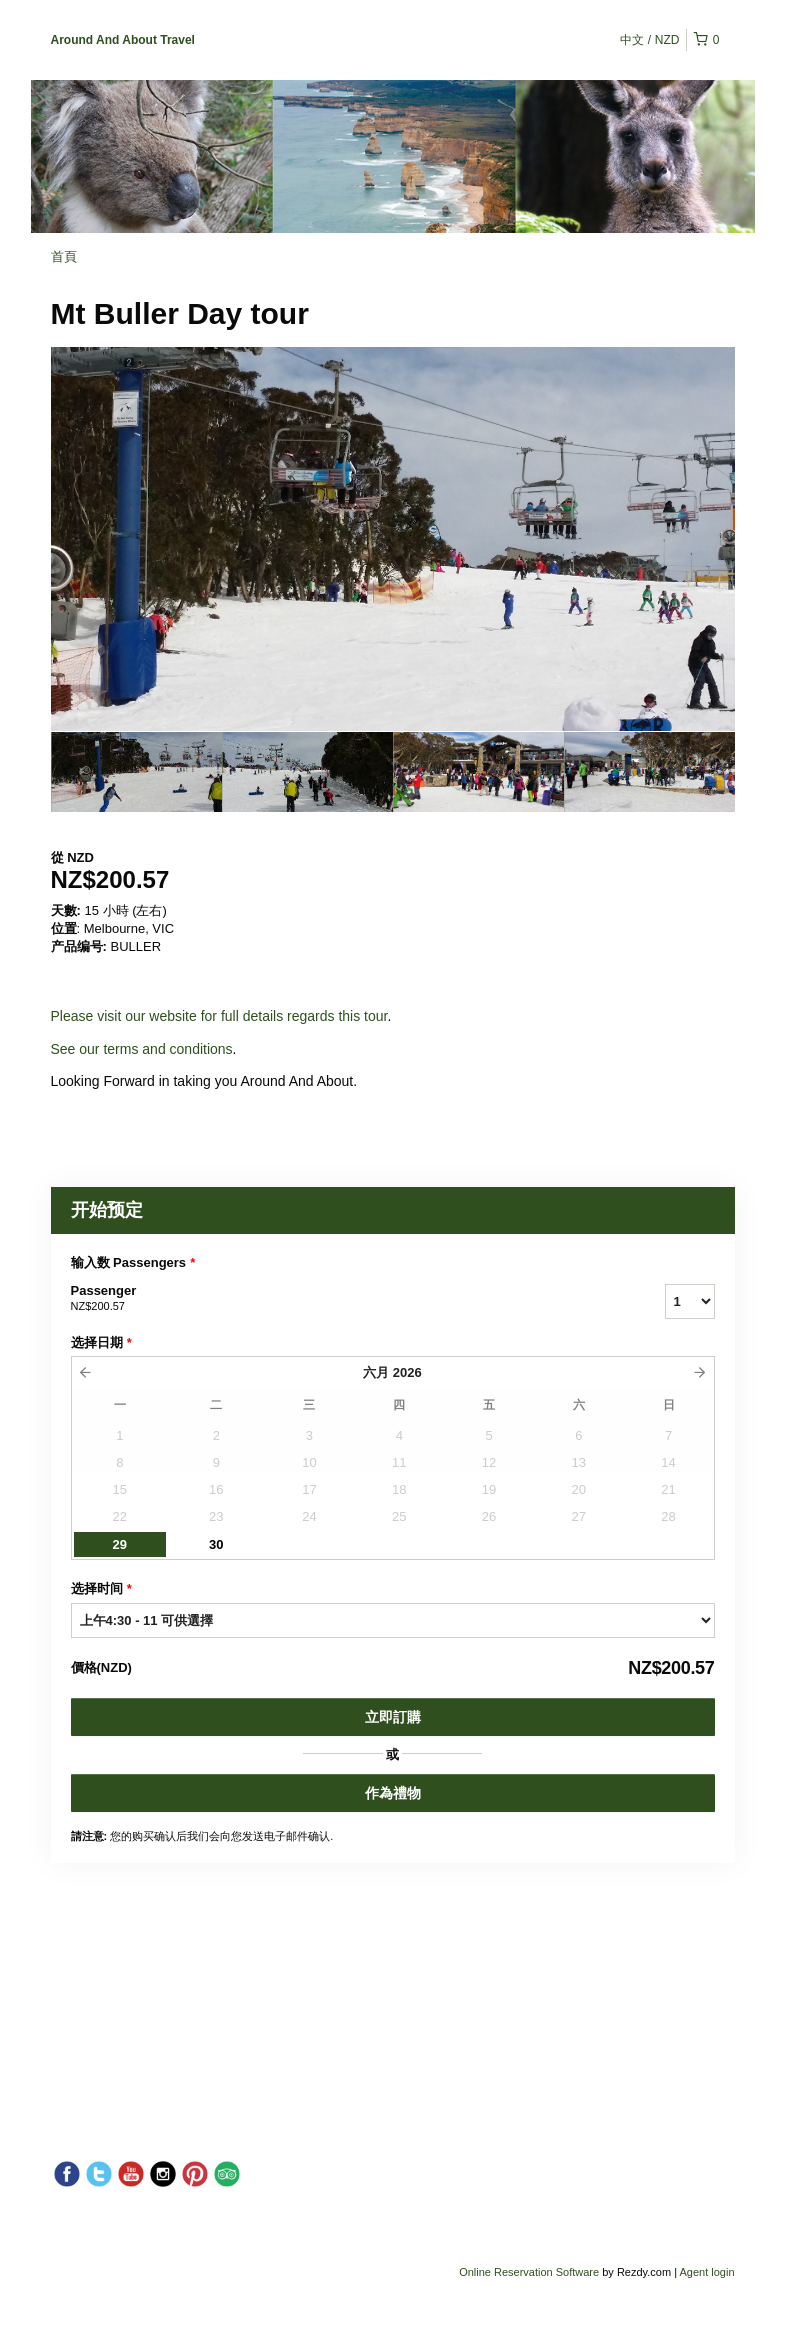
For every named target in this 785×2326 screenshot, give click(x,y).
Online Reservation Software (529, 2272)
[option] (136, 772)
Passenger (343, 1299)
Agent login (706, 2272)
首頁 (64, 256)
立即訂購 (393, 1717)
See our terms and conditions (142, 1049)
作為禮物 (393, 1793)
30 (216, 1544)
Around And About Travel (123, 40)
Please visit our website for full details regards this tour (219, 1016)
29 (120, 1544)
